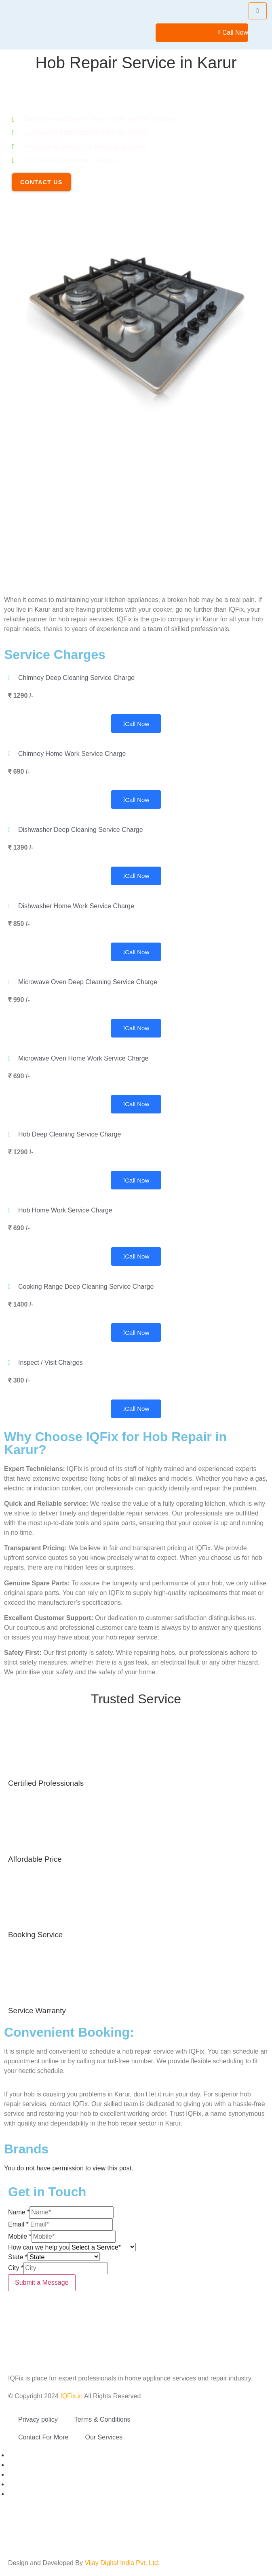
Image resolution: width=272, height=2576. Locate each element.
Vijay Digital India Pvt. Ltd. (122, 2562)
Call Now (233, 32)
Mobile (20, 2236)
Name (19, 2212)
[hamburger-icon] (258, 10)
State (17, 2257)
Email (18, 2224)
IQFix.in (71, 2396)
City (15, 2268)
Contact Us (41, 182)
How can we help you (39, 2247)
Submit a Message (42, 2282)
